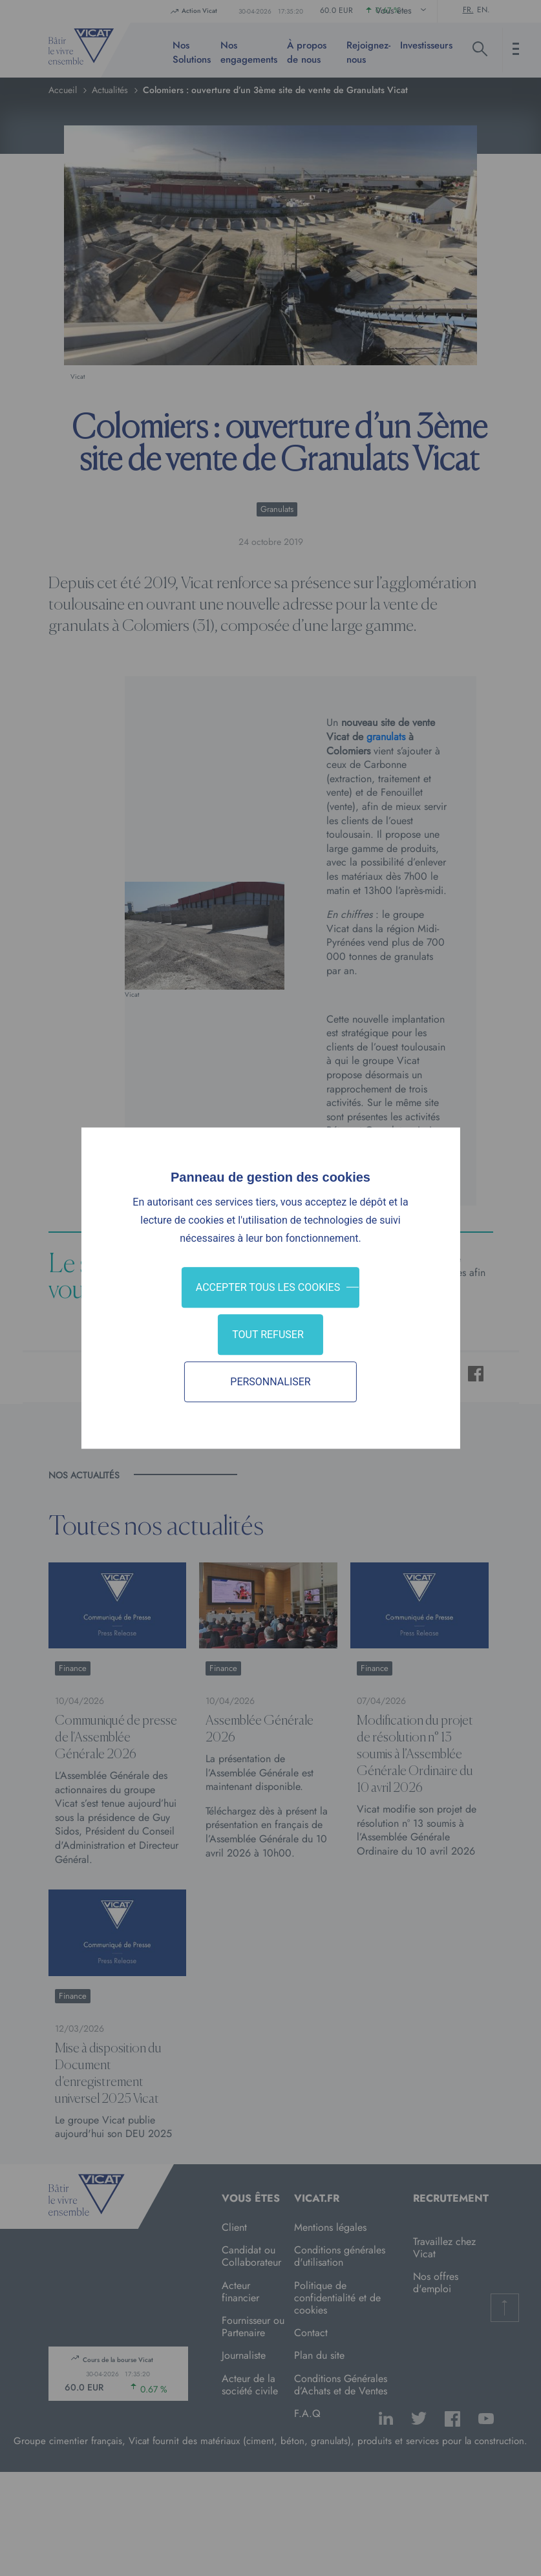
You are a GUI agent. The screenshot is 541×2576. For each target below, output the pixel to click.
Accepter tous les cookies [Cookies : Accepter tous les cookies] (268, 1287)
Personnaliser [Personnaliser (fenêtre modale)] (270, 1382)
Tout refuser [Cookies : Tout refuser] (268, 1334)
